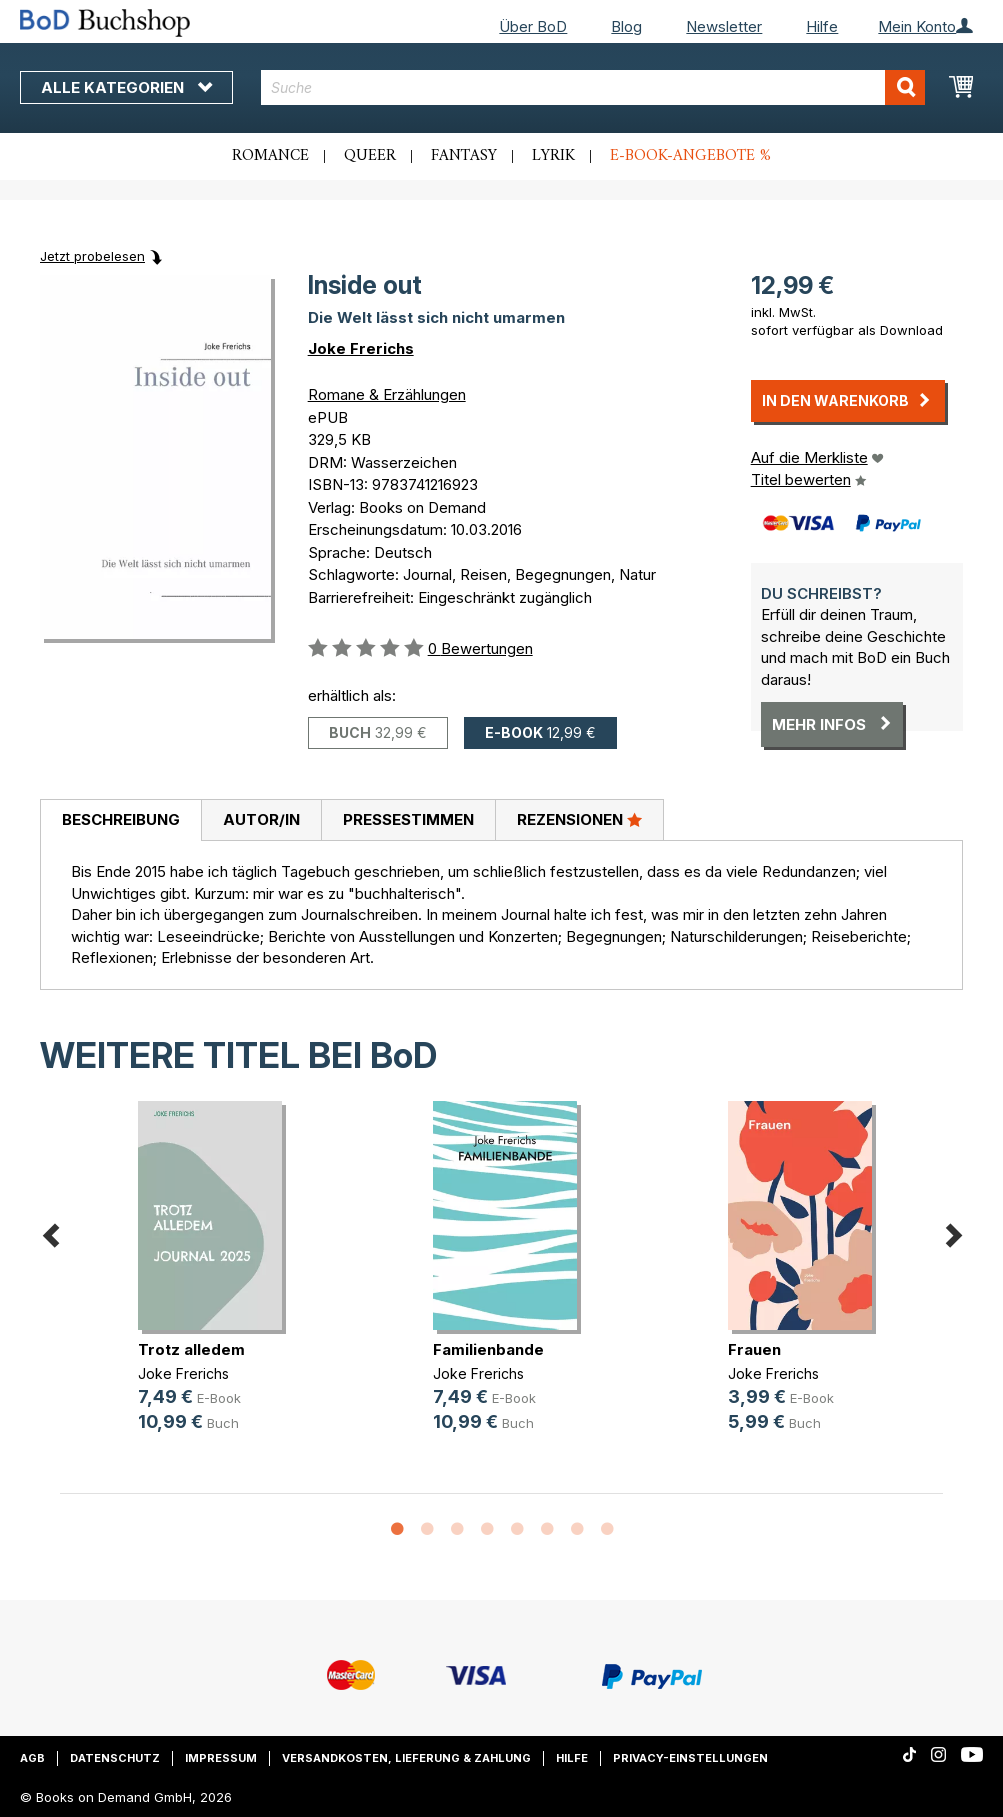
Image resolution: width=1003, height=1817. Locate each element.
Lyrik (553, 156)
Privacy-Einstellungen (690, 1758)
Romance (270, 156)
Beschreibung (121, 819)
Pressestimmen (408, 819)
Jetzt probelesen (92, 256)
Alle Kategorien (126, 87)
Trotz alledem (191, 1349)
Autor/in (261, 819)
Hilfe (822, 26)
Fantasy (464, 156)
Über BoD (533, 26)
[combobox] (593, 87)
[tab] (120, 821)
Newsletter (724, 26)
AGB (32, 1758)
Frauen (754, 1349)
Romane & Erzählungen (387, 394)
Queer (370, 156)
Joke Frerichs (361, 348)
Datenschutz (115, 1758)
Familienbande (488, 1349)
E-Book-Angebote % (690, 156)
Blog (626, 26)
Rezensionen (579, 819)
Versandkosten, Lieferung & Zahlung (406, 1758)
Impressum (221, 1758)
